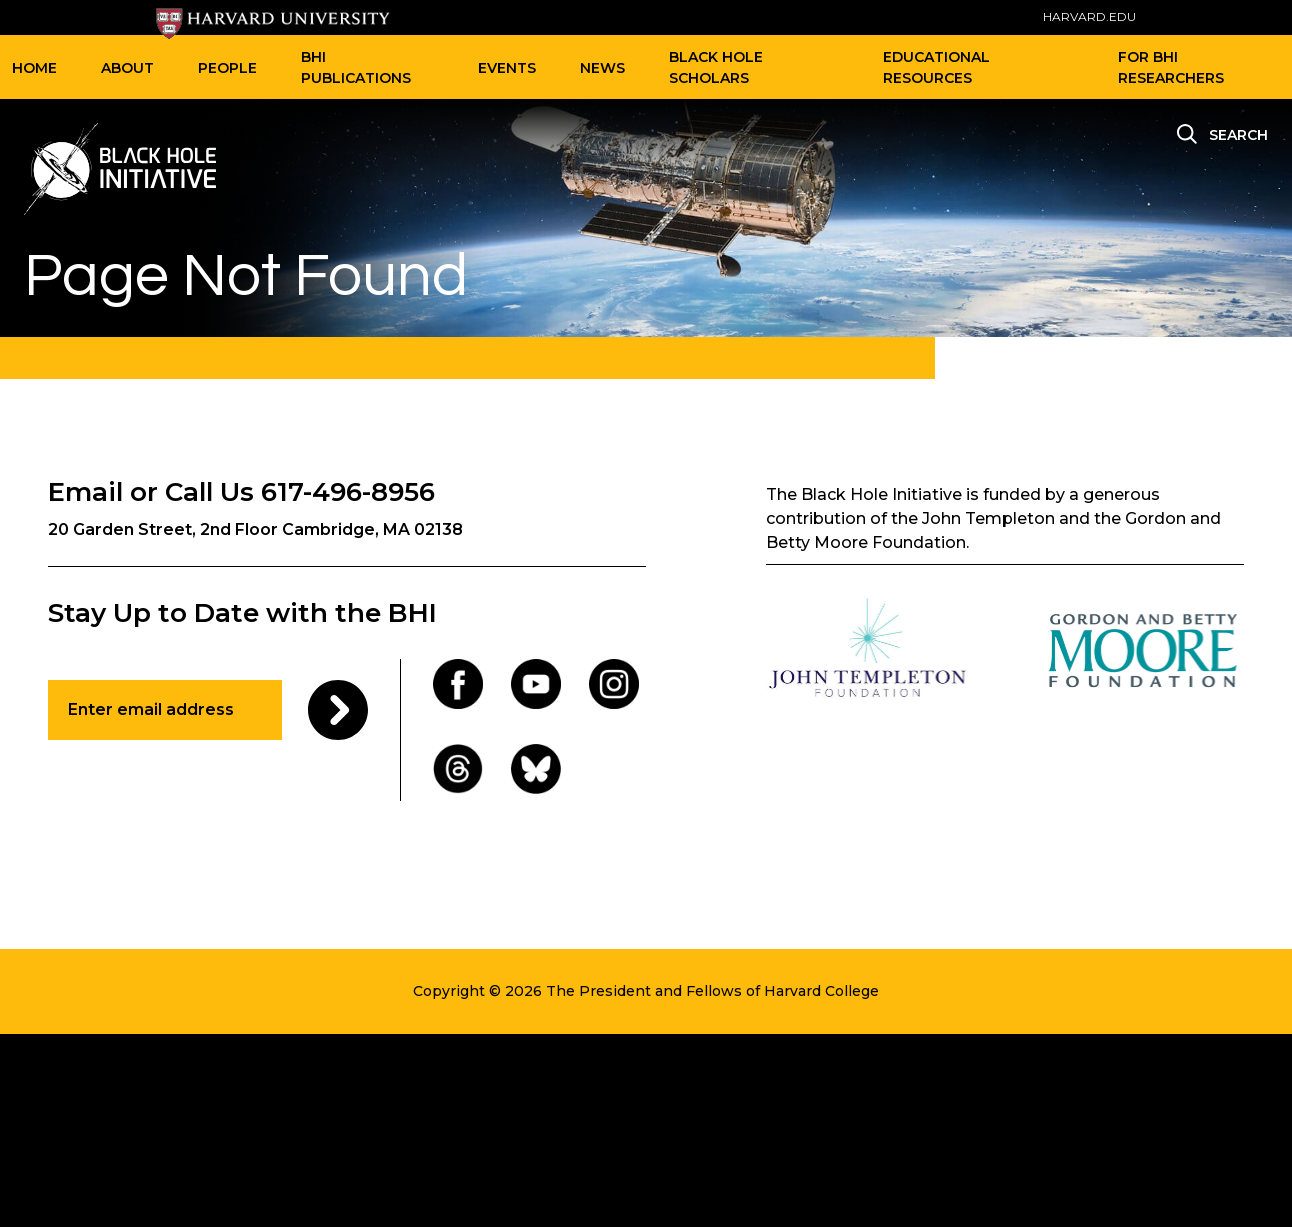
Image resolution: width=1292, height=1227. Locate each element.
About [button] (127, 68)
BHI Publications (356, 67)
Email (85, 492)
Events (507, 68)
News (602, 68)
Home (34, 68)
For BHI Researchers (1171, 67)
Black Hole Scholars (716, 67)
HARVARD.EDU (1089, 16)
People (227, 68)
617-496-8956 (348, 492)
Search (1238, 135)
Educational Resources (936, 67)
